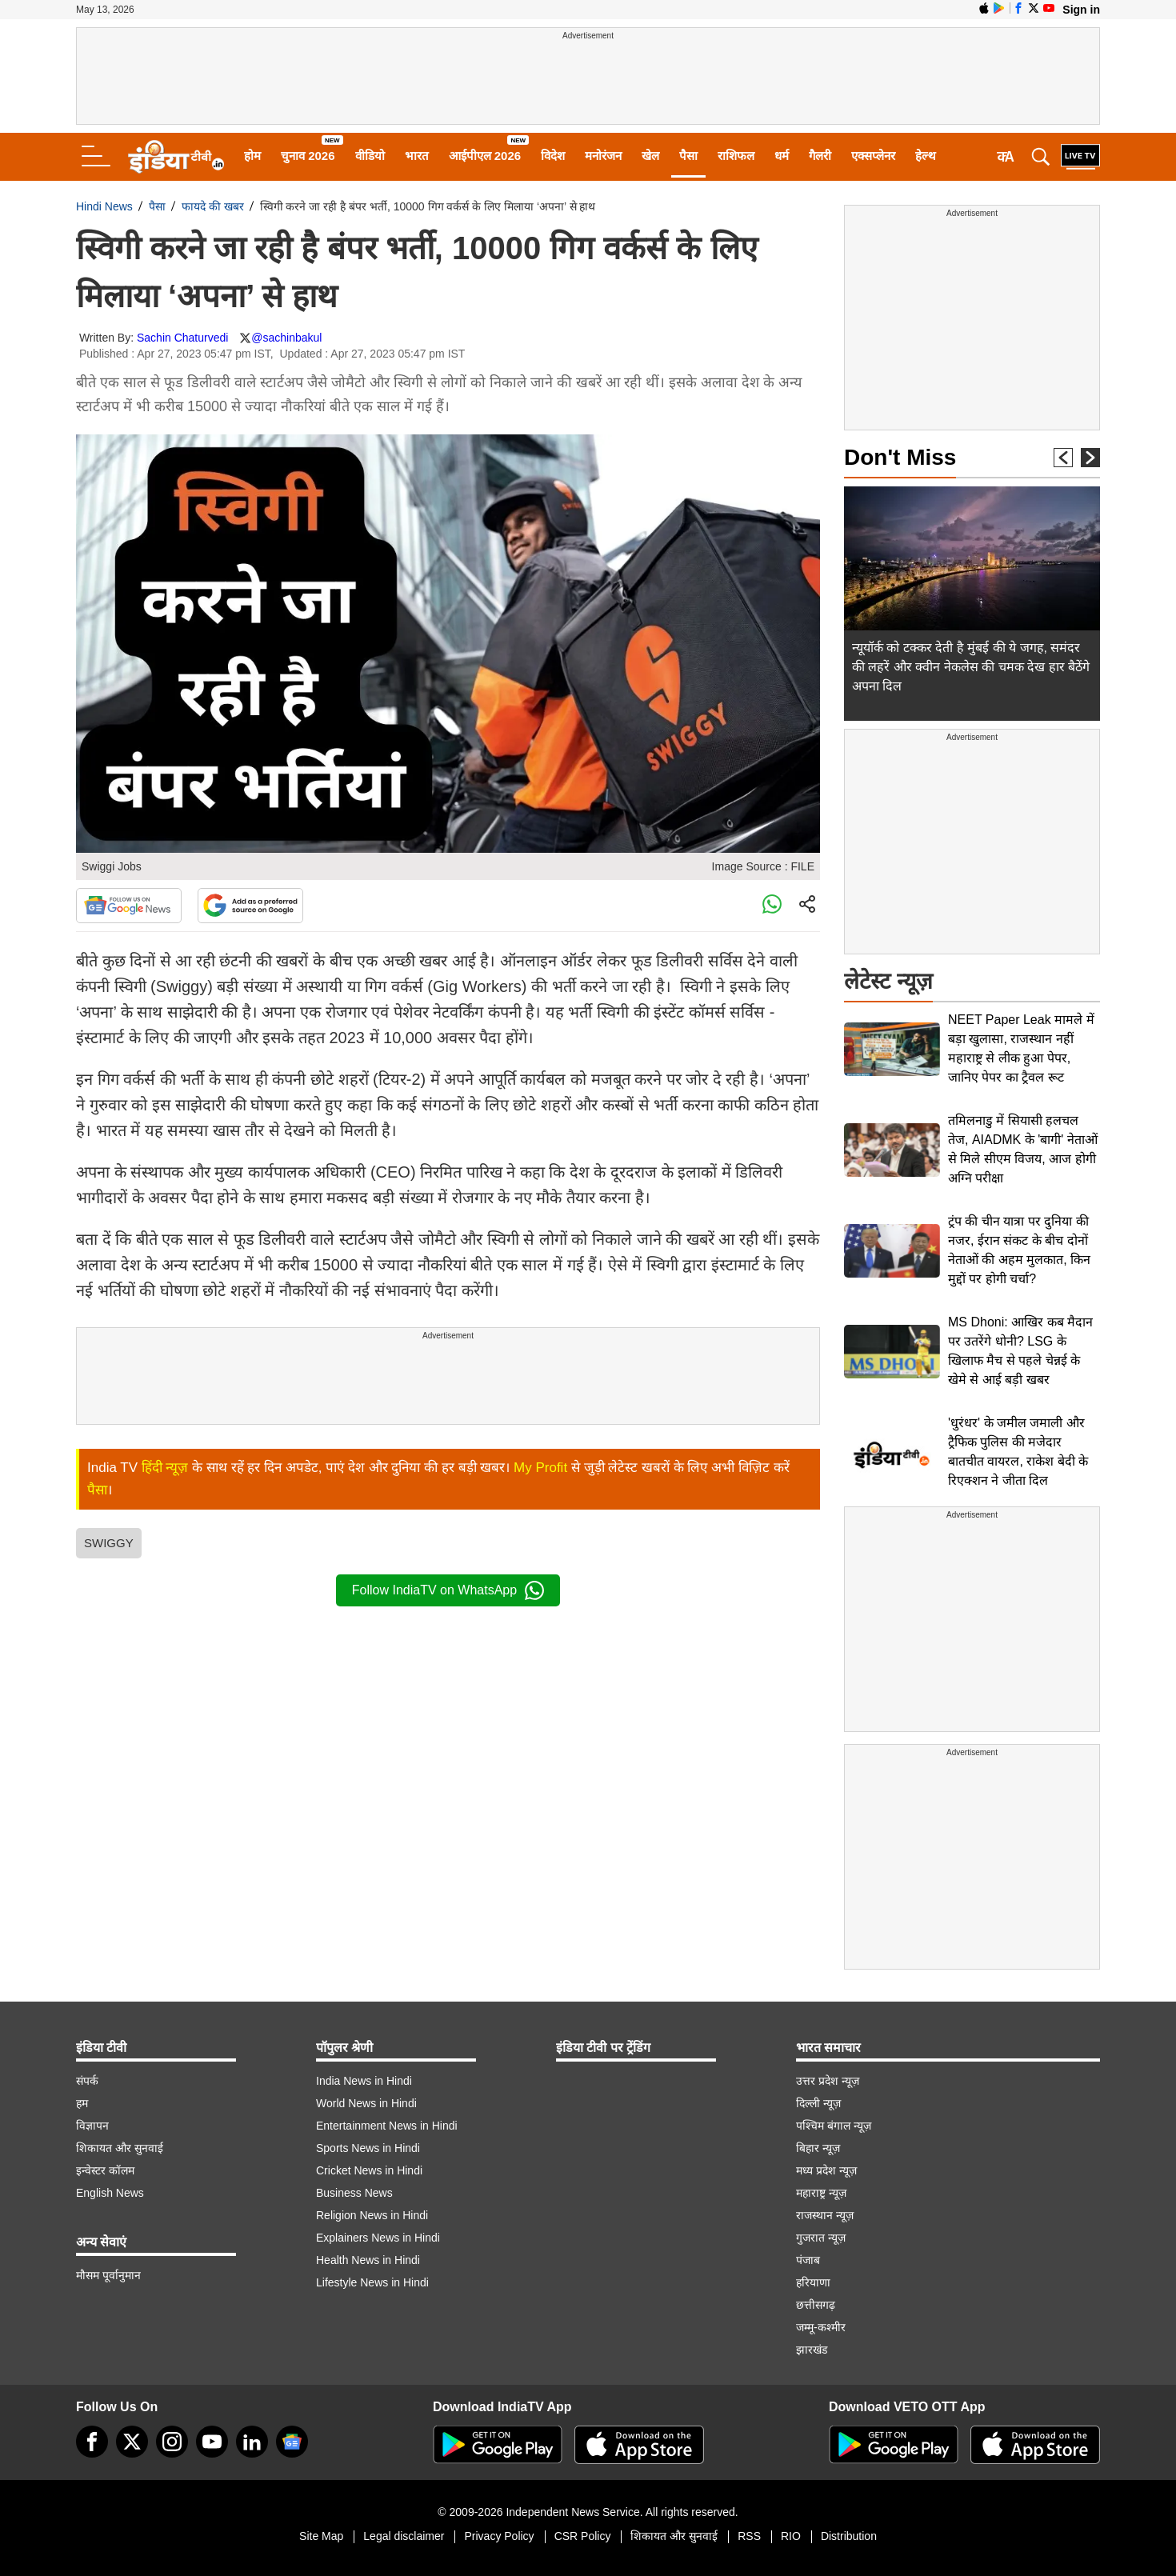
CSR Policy (582, 2536)
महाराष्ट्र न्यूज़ (821, 2192)
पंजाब (808, 2260)
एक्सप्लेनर (873, 155)
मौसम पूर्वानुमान (108, 2275)
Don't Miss (900, 457)
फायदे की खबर (213, 206)
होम (252, 155)
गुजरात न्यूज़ (821, 2237)
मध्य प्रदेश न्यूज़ (826, 2170)
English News (110, 2192)
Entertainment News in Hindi (387, 2125)
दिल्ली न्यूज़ (818, 2103)
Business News (354, 2192)
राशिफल (736, 155)
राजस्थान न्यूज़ (825, 2215)
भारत (417, 155)
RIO (791, 2536)
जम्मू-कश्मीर (821, 2327)
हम (82, 2103)
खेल (650, 155)
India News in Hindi (364, 2080)
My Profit (540, 1467)
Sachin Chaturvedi (182, 337)
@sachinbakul (286, 337)
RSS (749, 2536)
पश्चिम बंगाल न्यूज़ (833, 2125)
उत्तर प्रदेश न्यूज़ (827, 2080)
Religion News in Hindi (372, 2215)
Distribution (849, 2536)
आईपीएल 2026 (485, 155)
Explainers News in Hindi (378, 2237)
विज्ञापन (92, 2125)
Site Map (321, 2536)
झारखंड (811, 2349)
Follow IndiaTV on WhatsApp (448, 1590)
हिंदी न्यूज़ (165, 1467)
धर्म (781, 155)
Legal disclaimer (403, 2536)
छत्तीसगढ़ (815, 2304)
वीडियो (370, 155)
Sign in (1081, 9)
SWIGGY (109, 1543)
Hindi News (104, 206)
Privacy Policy (499, 2536)
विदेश (553, 155)
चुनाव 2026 (308, 155)
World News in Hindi (366, 2103)
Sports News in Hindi (368, 2148)
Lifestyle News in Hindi (372, 2282)
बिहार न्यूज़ (818, 2148)
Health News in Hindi (368, 2260)
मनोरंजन (603, 155)
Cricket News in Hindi (369, 2170)
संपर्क (87, 2080)
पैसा (688, 155)
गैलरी (820, 155)
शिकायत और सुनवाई (119, 2148)
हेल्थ (925, 155)
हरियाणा (813, 2282)
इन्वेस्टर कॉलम (105, 2170)
